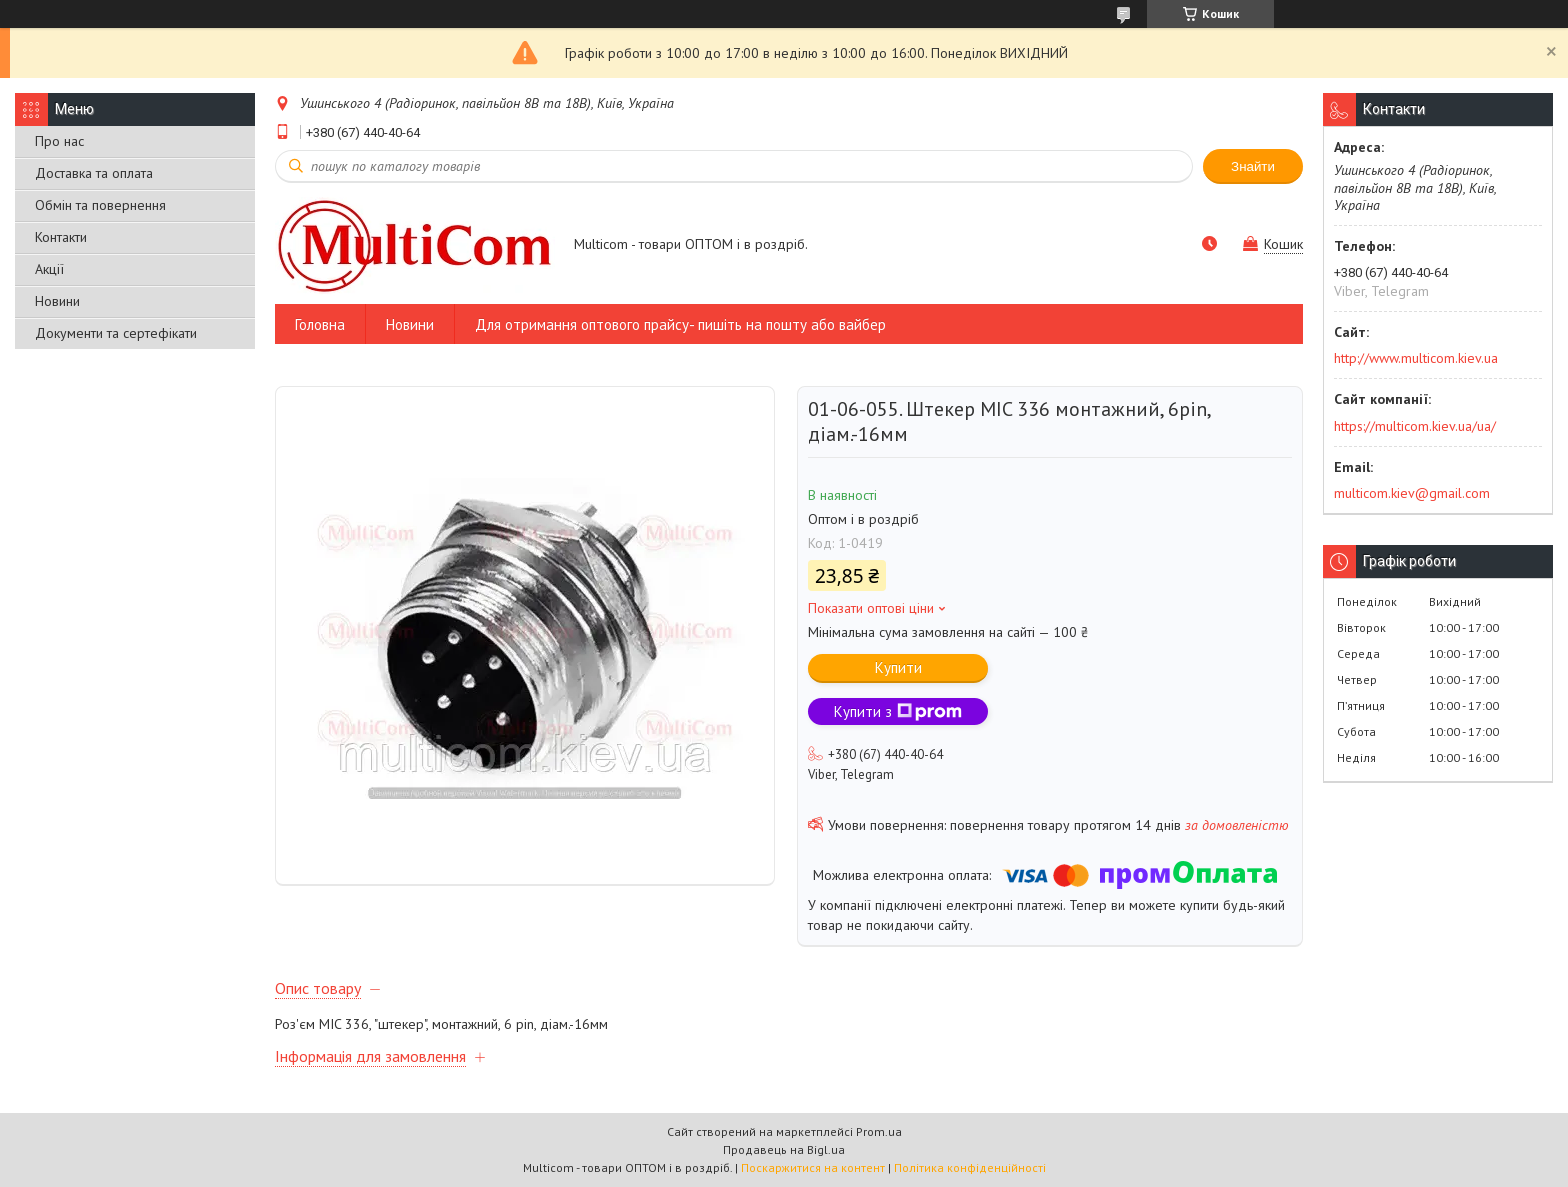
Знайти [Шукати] (1253, 166)
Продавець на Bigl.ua (784, 1149)
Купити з (898, 711)
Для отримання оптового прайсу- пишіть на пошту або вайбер (680, 324)
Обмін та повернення (100, 205)
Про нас (59, 141)
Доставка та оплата (94, 173)
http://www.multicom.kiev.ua (1416, 358)
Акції (49, 269)
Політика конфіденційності (970, 1167)
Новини (57, 301)
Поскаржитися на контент (813, 1167)
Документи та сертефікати (116, 333)
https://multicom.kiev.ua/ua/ (1415, 426)
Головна (320, 324)
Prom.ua (879, 1131)
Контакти (61, 237)
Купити (898, 667)
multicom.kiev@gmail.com (1412, 493)
